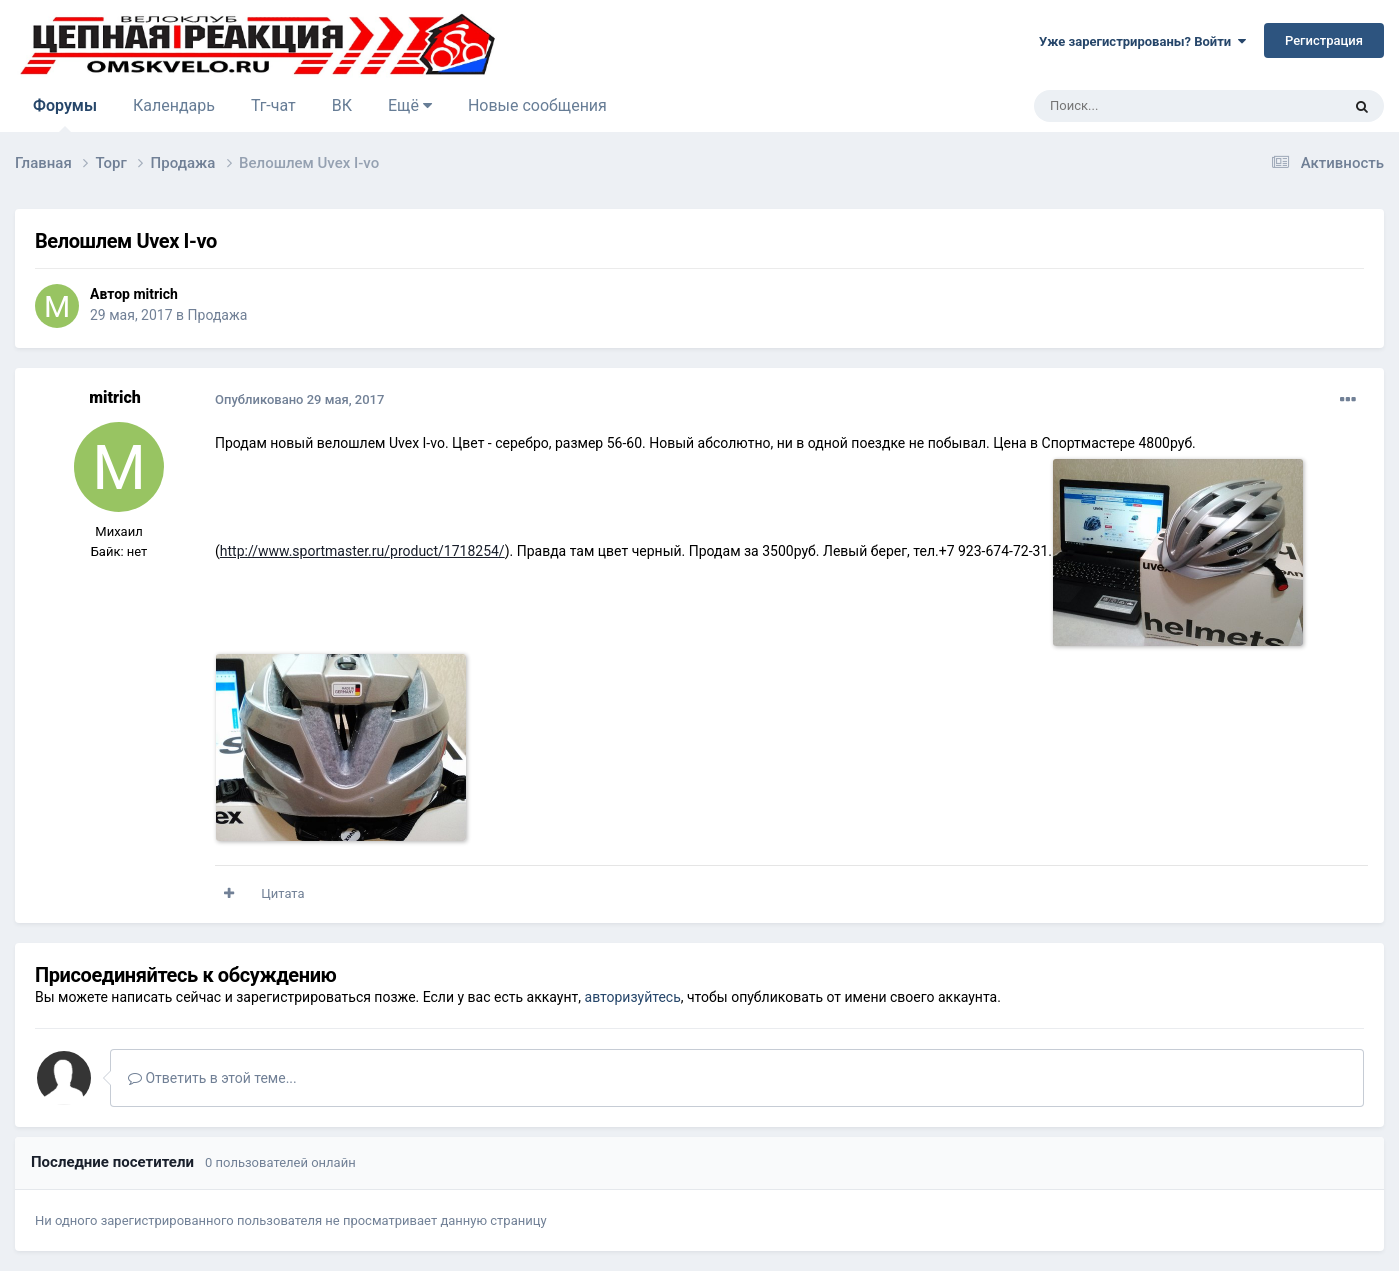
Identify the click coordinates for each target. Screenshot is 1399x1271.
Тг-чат (273, 105)
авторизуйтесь (633, 997)
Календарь (174, 105)
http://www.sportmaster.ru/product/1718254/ (362, 551)
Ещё (410, 105)
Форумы (65, 114)
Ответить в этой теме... (212, 1078)
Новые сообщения (537, 105)
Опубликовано (299, 399)
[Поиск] (1142, 106)
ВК (342, 105)
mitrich (155, 294)
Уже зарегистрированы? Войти (1142, 41)
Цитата (282, 893)
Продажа (218, 315)
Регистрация (1324, 40)
